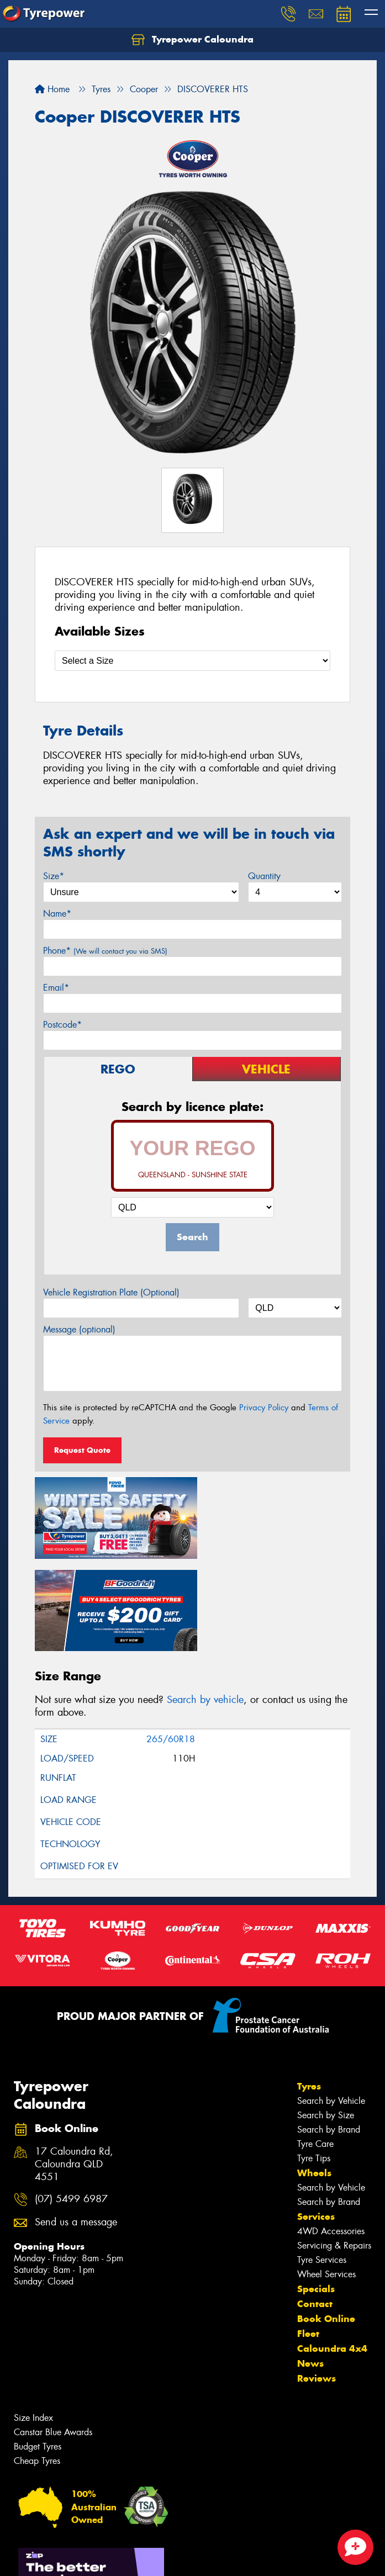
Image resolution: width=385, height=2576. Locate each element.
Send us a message (76, 2125)
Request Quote (82, 1450)
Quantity (264, 876)
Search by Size (325, 2018)
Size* (53, 876)
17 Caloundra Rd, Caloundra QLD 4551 (74, 2067)
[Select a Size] (192, 660)
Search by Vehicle (331, 2003)
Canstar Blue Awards (53, 2335)
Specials (316, 2192)
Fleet (308, 2236)
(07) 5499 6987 (71, 2102)
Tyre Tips (313, 2061)
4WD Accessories (331, 2134)
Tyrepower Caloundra (192, 39)
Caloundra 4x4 (332, 2251)
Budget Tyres (37, 2349)
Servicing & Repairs (334, 2148)
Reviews (316, 2281)
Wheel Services (326, 2177)
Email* (56, 987)
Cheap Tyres (37, 2363)
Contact (315, 2207)
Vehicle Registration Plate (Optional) (111, 1292)
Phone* (105, 950)
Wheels (314, 2076)
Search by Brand (328, 2032)
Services (316, 2119)
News (310, 2266)
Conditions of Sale (146, 2557)
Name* (57, 913)
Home (52, 89)
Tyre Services (321, 2162)
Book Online (326, 2221)
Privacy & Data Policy (78, 2557)
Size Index (33, 2320)
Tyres (309, 1989)
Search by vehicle (205, 1602)
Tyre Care (315, 2047)
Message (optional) (79, 1329)
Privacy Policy (263, 1407)
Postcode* (62, 1024)
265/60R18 (170, 1642)
